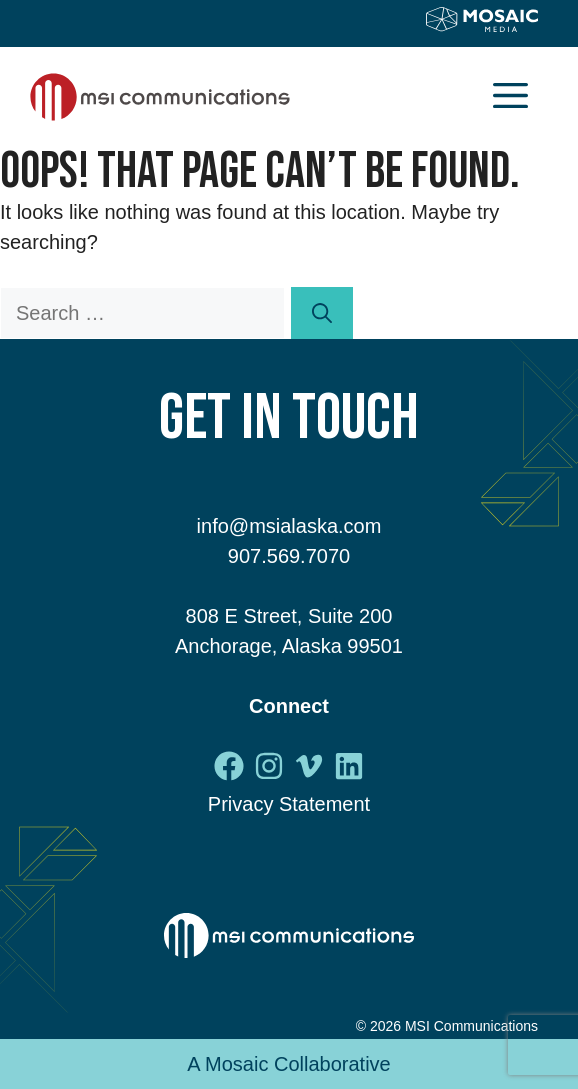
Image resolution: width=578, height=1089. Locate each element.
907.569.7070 (289, 556)
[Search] (322, 313)
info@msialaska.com (289, 526)
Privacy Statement (289, 804)
